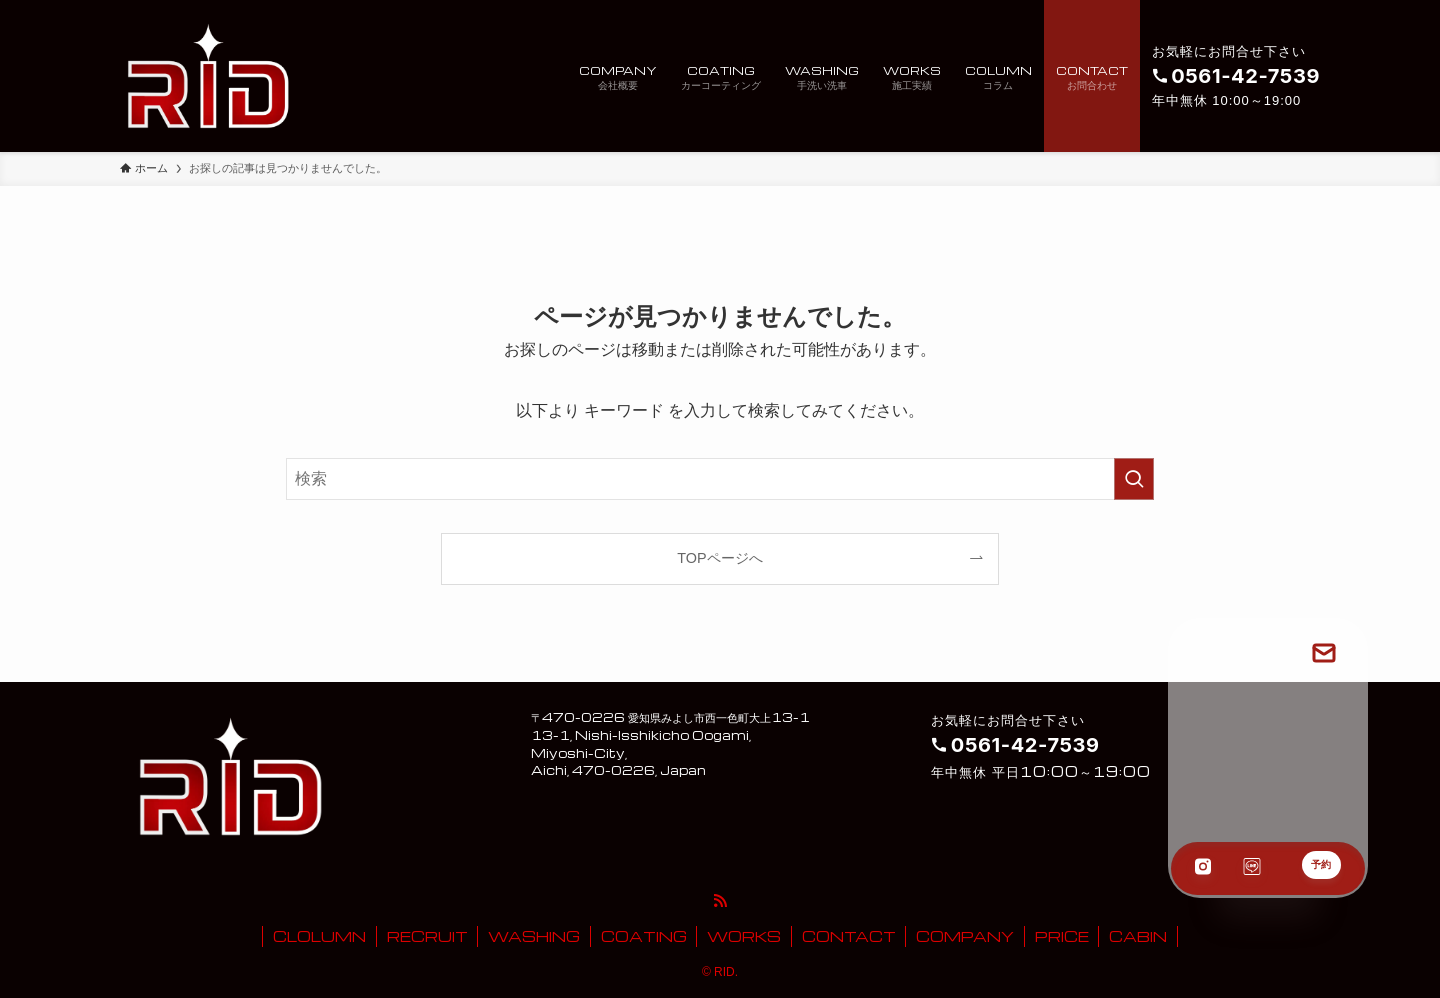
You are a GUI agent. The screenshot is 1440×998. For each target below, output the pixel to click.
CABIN (1138, 936)
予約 (1321, 864)
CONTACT (849, 936)
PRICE (1062, 936)
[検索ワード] (720, 479)
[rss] (720, 901)
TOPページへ (719, 558)
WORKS (744, 936)
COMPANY (965, 936)
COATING (644, 936)
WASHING (534, 936)
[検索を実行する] (1134, 479)
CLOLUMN (319, 936)
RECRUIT (427, 936)
